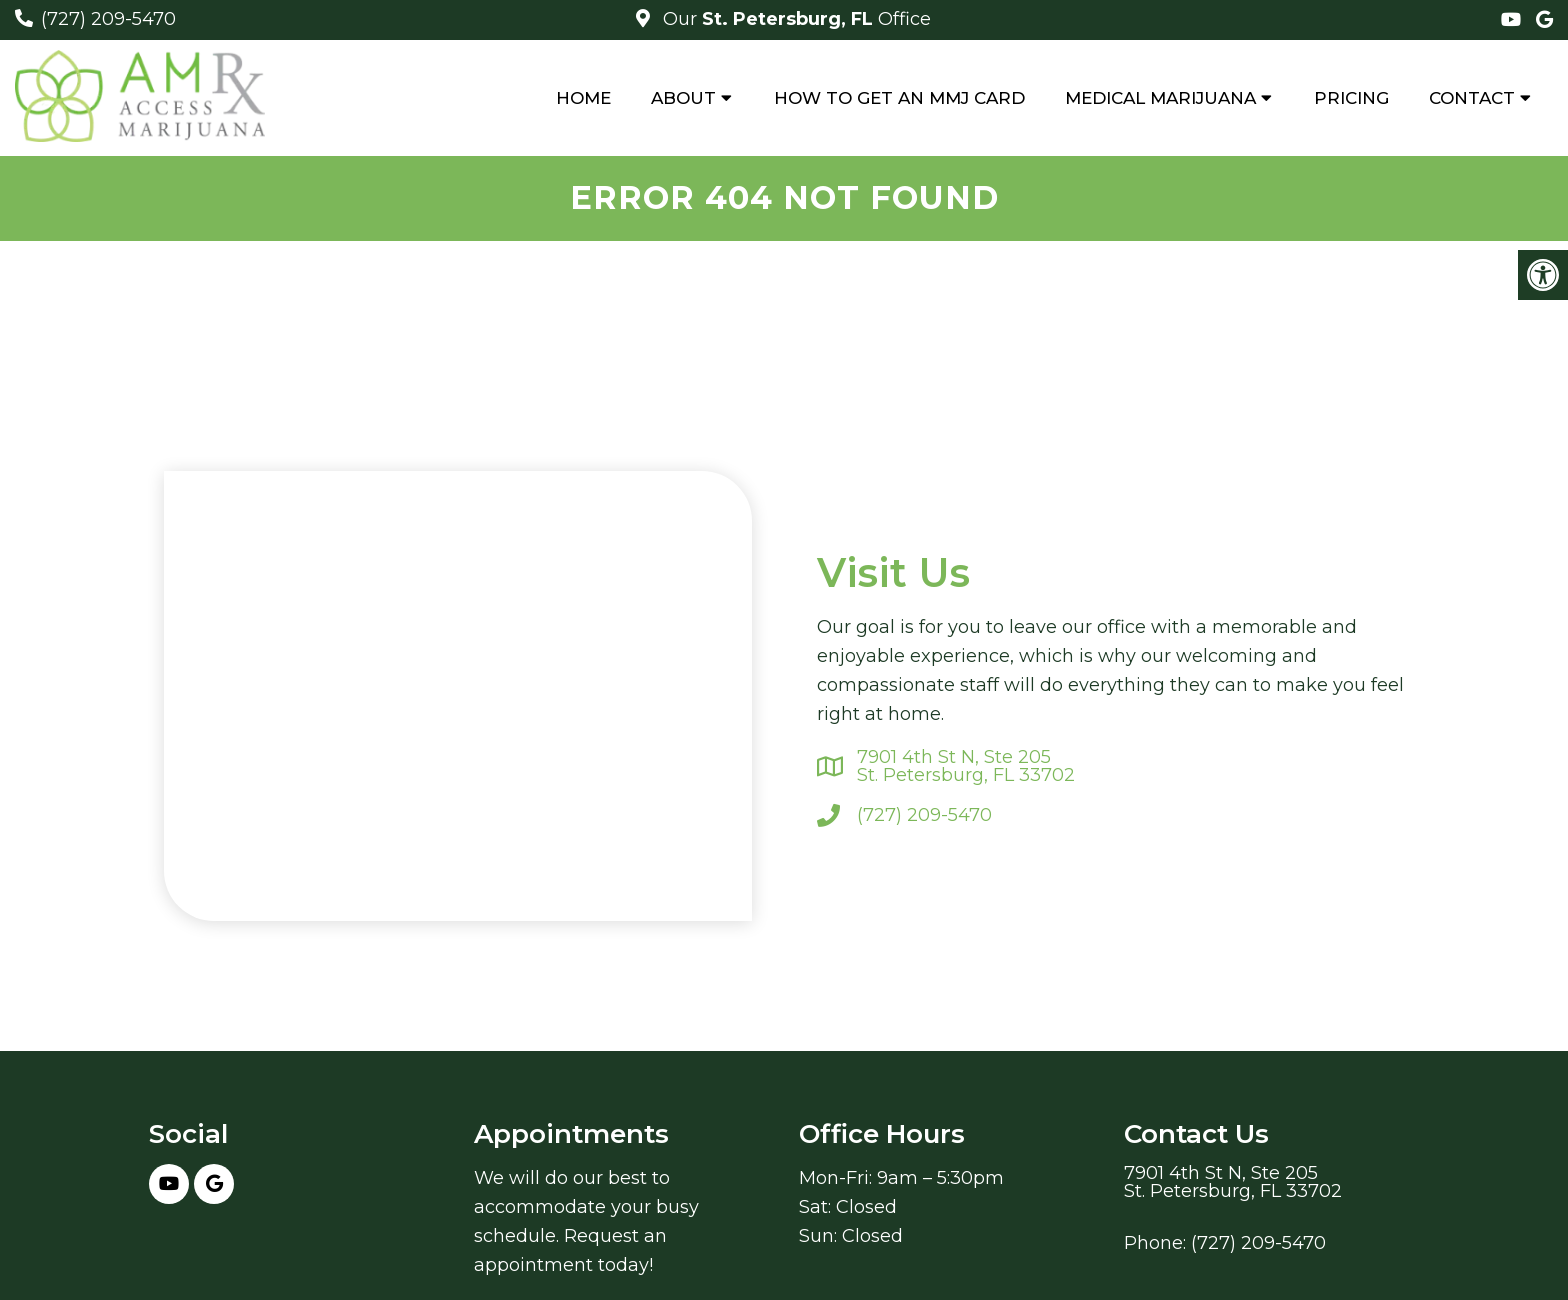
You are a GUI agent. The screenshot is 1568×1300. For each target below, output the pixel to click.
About (683, 98)
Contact (1472, 98)
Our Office (794, 19)
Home (583, 98)
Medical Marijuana (1160, 98)
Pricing (1351, 98)
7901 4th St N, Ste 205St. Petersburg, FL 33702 (966, 766)
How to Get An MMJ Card (899, 98)
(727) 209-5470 (108, 19)
